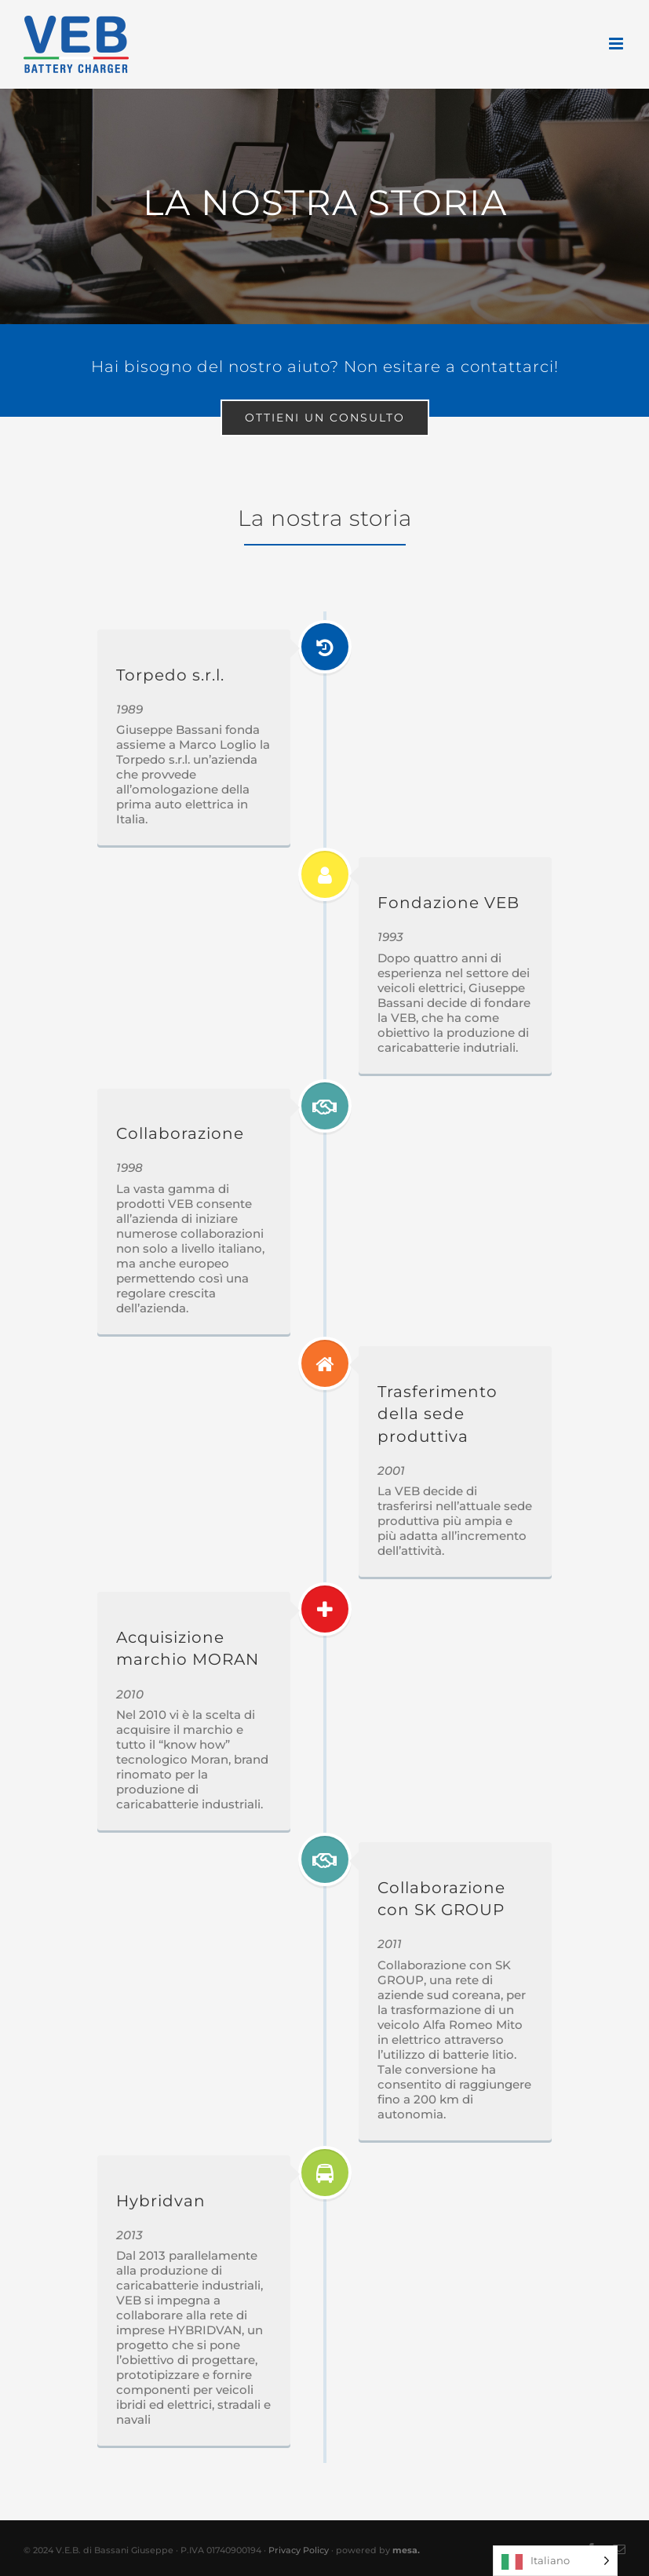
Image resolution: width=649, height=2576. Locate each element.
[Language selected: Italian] (555, 2560)
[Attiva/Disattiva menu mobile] (617, 43)
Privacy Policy (298, 2550)
